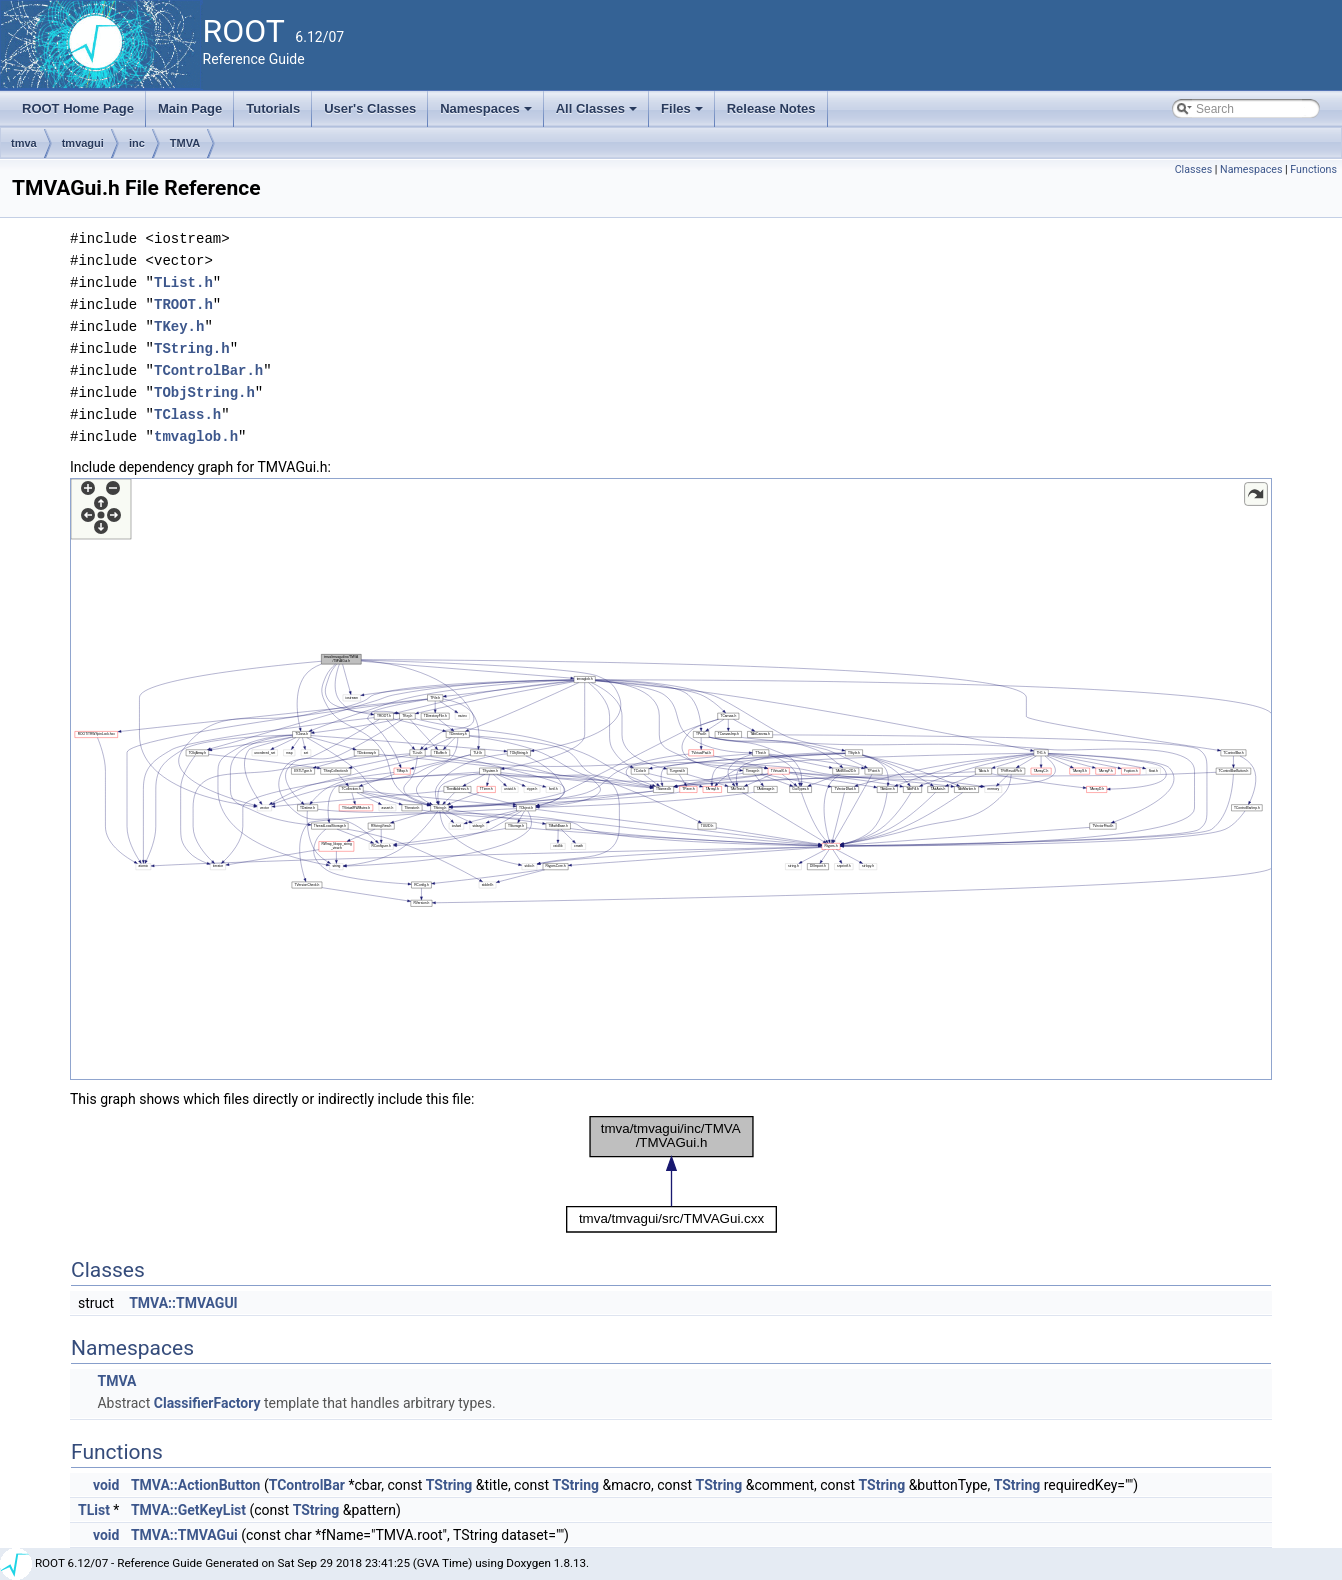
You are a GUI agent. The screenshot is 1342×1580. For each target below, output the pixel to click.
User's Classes (370, 108)
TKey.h (179, 326)
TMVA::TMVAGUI (183, 1303)
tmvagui (83, 143)
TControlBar (307, 1485)
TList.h (183, 282)
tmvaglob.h (196, 436)
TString (449, 1485)
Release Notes (771, 108)
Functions (1313, 169)
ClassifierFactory (207, 1403)
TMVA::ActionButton (196, 1485)
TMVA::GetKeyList (188, 1510)
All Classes (598, 114)
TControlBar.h (208, 370)
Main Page (190, 108)
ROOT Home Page (78, 108)
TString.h (192, 348)
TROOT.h (183, 304)
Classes (1193, 169)
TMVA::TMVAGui (184, 1535)
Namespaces (487, 114)
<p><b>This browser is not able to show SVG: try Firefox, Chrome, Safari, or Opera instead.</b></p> (671, 779)
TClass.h (187, 414)
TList (94, 1510)
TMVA (185, 143)
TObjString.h (204, 392)
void (106, 1485)
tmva (24, 143)
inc (137, 143)
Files (683, 114)
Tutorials (273, 108)
